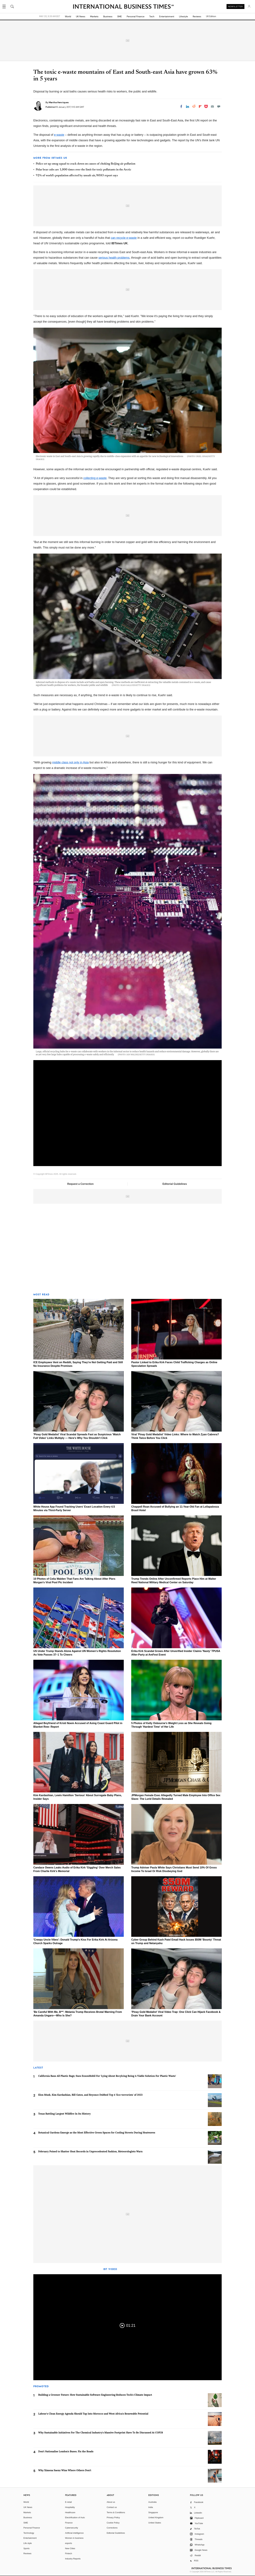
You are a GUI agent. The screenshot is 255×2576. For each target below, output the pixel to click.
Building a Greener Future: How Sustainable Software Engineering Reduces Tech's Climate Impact (95, 2394)
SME (119, 16)
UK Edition (211, 16)
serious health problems (113, 257)
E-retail (68, 2502)
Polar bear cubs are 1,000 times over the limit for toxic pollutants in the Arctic (83, 169)
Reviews (197, 16)
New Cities (70, 2548)
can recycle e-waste (124, 237)
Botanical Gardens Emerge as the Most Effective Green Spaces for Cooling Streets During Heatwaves (96, 2132)
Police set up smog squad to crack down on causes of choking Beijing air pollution (85, 163)
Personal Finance (135, 16)
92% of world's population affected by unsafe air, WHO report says (77, 175)
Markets (94, 16)
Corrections (112, 2528)
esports (68, 2543)
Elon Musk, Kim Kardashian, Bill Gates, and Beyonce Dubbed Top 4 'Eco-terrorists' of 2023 (90, 2094)
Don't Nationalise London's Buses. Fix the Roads (65, 2451)
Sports (26, 2548)
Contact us (112, 2507)
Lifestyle (183, 16)
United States (154, 2522)
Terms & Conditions (116, 2512)
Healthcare (70, 2512)
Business (107, 16)
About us (111, 2502)
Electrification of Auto (75, 2517)
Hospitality (70, 2507)
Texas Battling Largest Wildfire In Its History (64, 2113)
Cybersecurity (71, 2528)
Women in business (74, 2538)
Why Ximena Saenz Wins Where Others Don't (64, 2470)
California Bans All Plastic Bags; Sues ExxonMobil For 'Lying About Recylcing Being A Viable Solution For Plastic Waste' (107, 2075)
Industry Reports (73, 2558)
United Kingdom (155, 2517)
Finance (69, 2522)
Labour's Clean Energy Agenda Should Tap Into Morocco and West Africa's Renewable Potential (93, 2413)
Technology (28, 2533)
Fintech (68, 2553)
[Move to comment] (219, 106)
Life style (27, 2543)
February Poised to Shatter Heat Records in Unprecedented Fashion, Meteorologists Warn (90, 2151)
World (68, 16)
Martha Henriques (59, 102)
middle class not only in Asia (70, 762)
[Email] (212, 106)
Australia (152, 2502)
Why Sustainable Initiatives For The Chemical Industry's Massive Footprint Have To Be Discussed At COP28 (100, 2432)
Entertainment (166, 16)
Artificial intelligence (74, 2533)
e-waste (59, 134)
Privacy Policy (113, 2517)
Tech (151, 16)
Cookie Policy (113, 2522)
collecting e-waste (95, 478)
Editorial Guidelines (174, 1184)
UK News (80, 16)
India (150, 2507)
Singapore (153, 2512)
